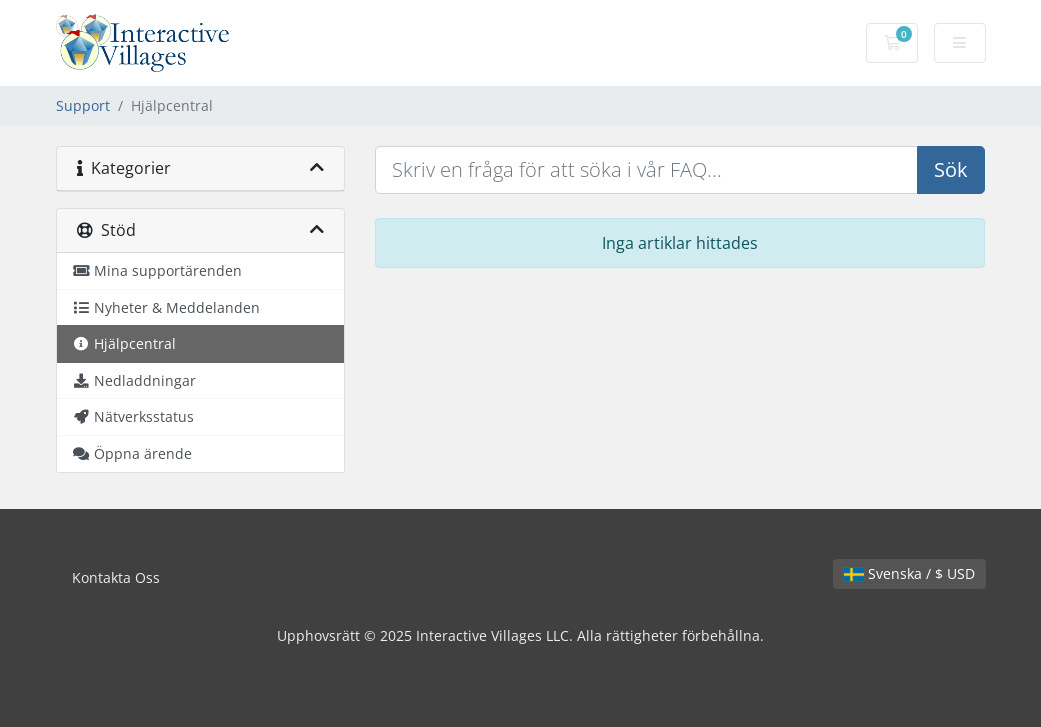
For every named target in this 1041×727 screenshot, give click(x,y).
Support (83, 105)
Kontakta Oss (116, 577)
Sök (951, 169)
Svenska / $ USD (909, 573)
